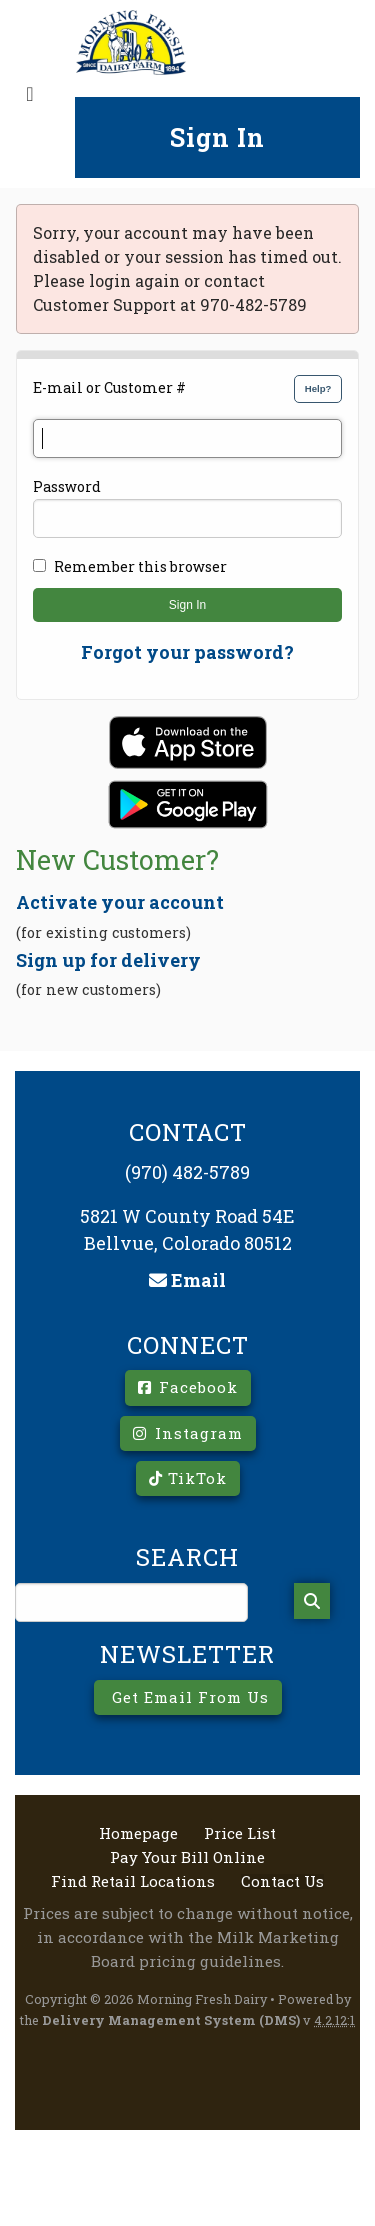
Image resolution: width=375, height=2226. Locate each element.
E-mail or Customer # (109, 387)
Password (67, 486)
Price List (240, 1833)
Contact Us (282, 1881)
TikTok (188, 1478)
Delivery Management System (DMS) (171, 2020)
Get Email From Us (188, 1697)
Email (187, 1280)
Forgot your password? (187, 652)
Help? (318, 388)
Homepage (138, 1833)
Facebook (188, 1387)
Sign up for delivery (108, 960)
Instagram (188, 1433)
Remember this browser (140, 566)
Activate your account (120, 902)
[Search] (312, 1601)
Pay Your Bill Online (187, 1857)
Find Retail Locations (133, 1881)
